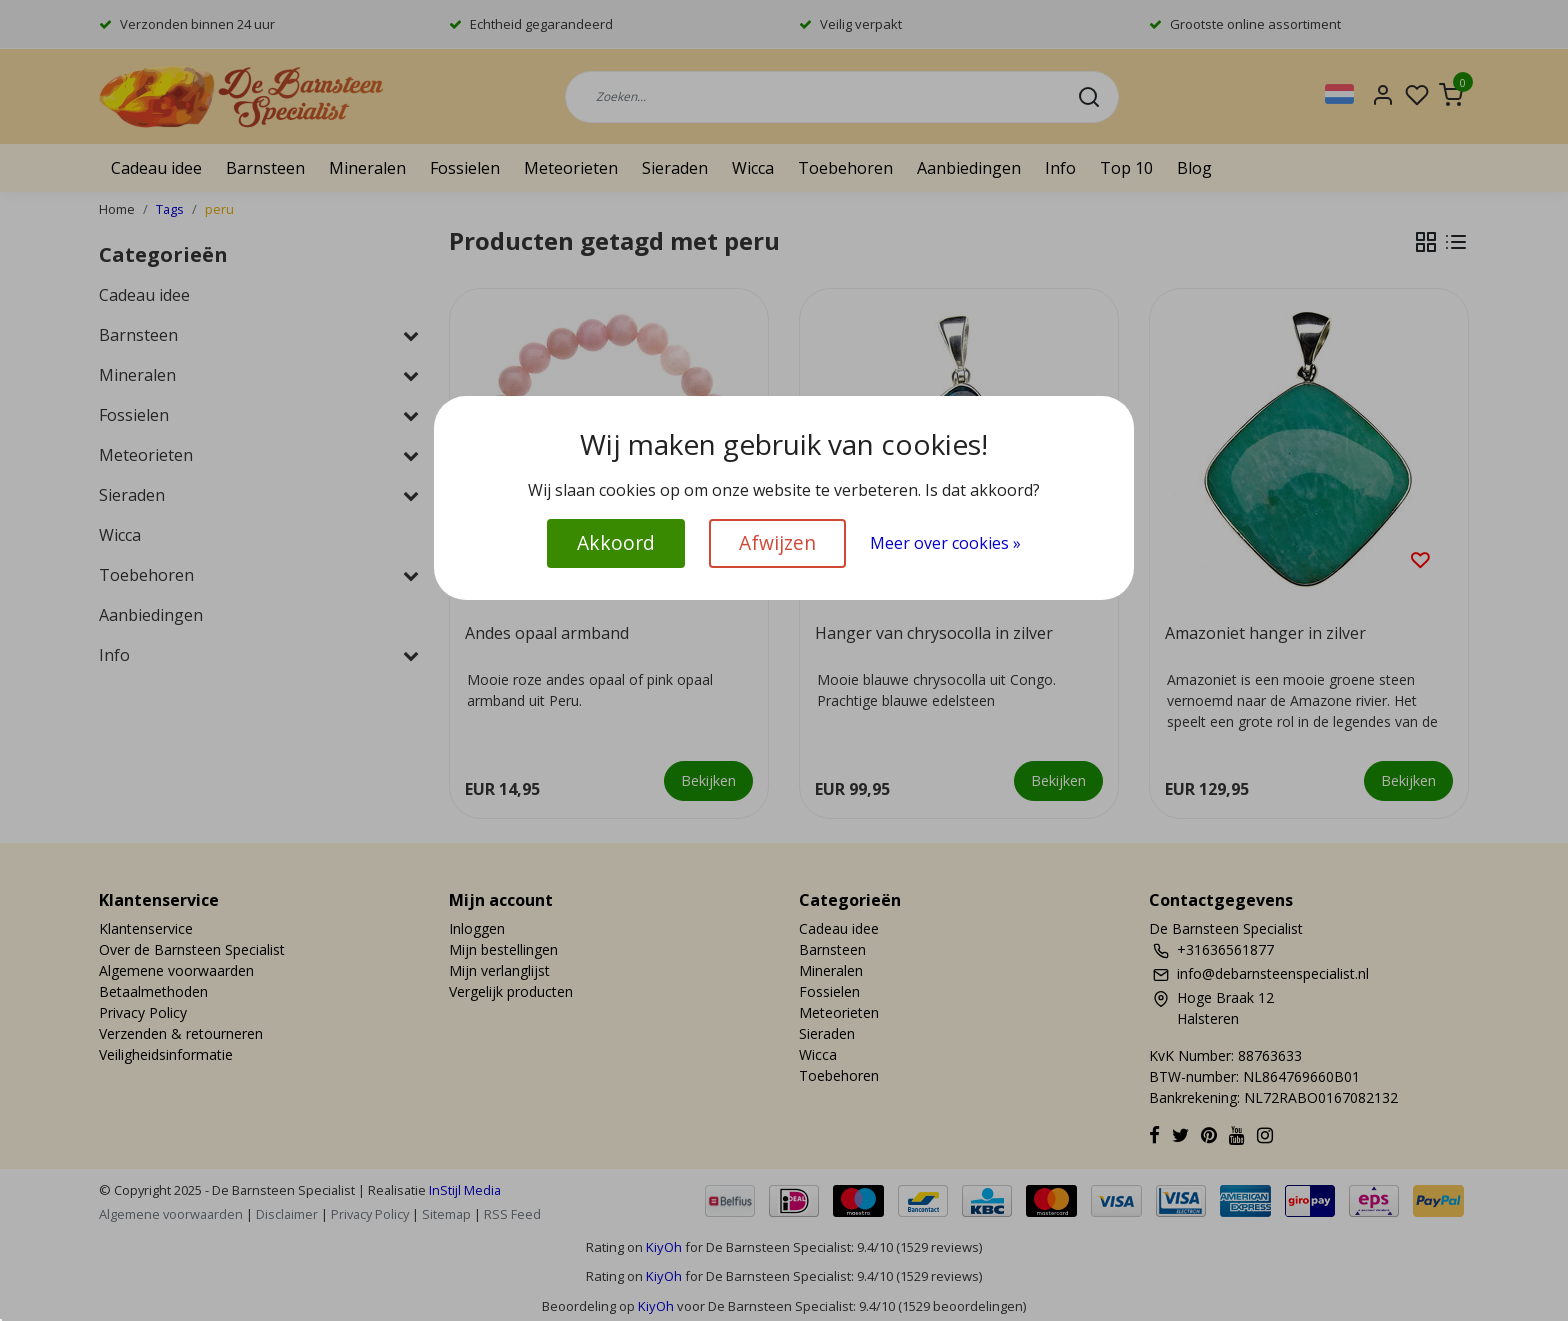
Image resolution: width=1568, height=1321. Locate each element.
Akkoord (616, 542)
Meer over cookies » (945, 543)
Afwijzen (777, 542)
